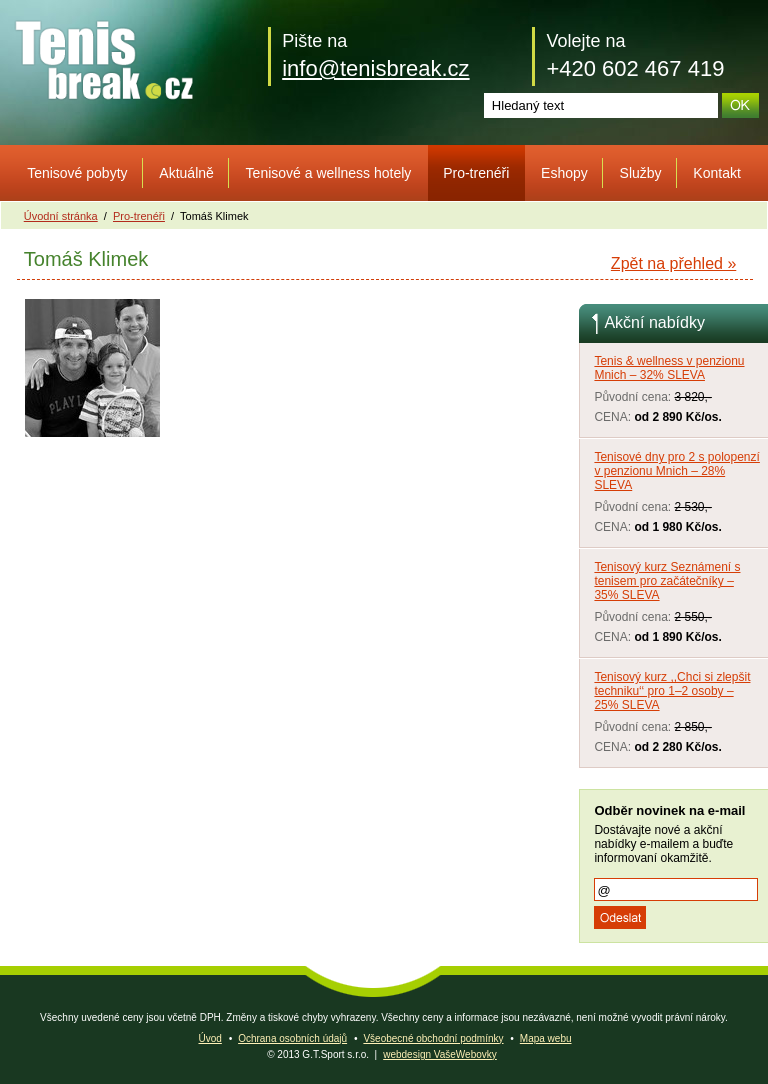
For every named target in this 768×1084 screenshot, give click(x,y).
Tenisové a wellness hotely (329, 173)
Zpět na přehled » (673, 263)
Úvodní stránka (61, 216)
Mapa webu (546, 1038)
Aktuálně (186, 173)
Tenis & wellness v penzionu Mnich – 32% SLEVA (669, 368)
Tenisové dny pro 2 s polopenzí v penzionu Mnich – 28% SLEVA (676, 471)
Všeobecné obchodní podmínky (433, 1038)
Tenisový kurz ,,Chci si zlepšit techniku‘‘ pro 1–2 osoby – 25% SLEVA (672, 691)
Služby (641, 173)
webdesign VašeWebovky (440, 1054)
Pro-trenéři (476, 173)
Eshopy (564, 173)
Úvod (209, 1038)
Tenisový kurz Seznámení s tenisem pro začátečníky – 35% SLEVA (667, 581)
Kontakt (716, 173)
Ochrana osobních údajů (292, 1038)
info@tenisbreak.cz (375, 68)
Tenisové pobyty (77, 173)
